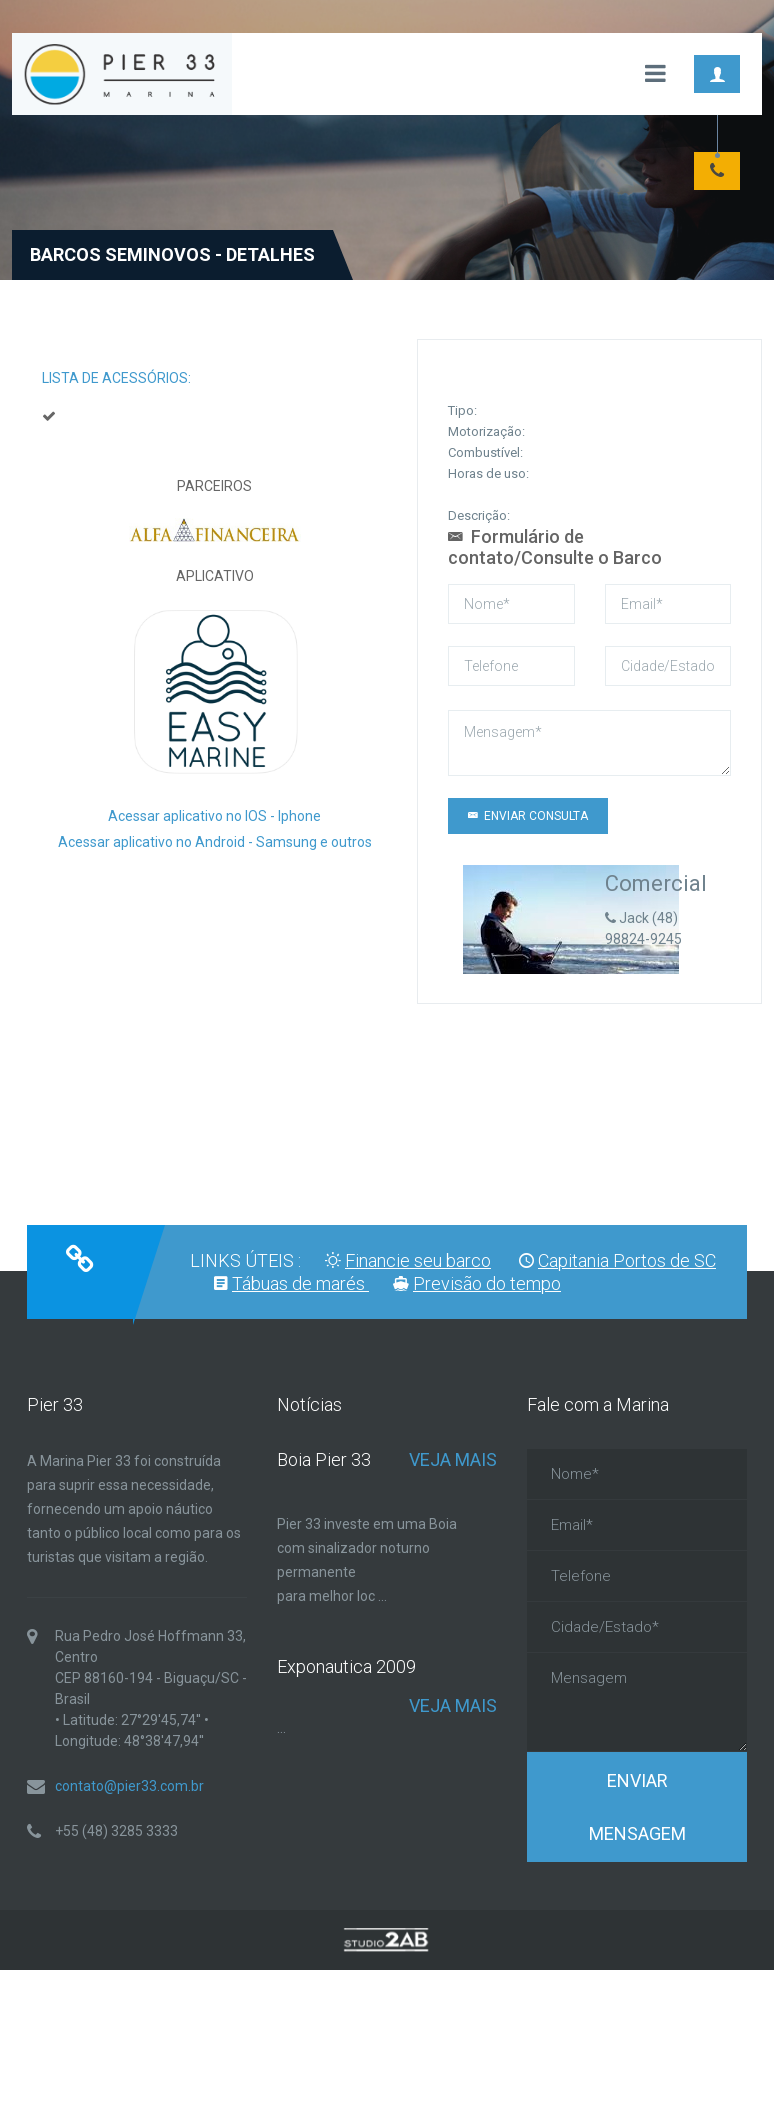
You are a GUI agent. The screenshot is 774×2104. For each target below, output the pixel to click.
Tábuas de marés (300, 1283)
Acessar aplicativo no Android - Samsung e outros (215, 842)
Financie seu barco (418, 1260)
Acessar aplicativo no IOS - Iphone (214, 816)
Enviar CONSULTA (528, 816)
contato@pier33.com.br (129, 1786)
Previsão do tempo (487, 1283)
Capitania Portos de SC (627, 1260)
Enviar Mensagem (637, 1807)
